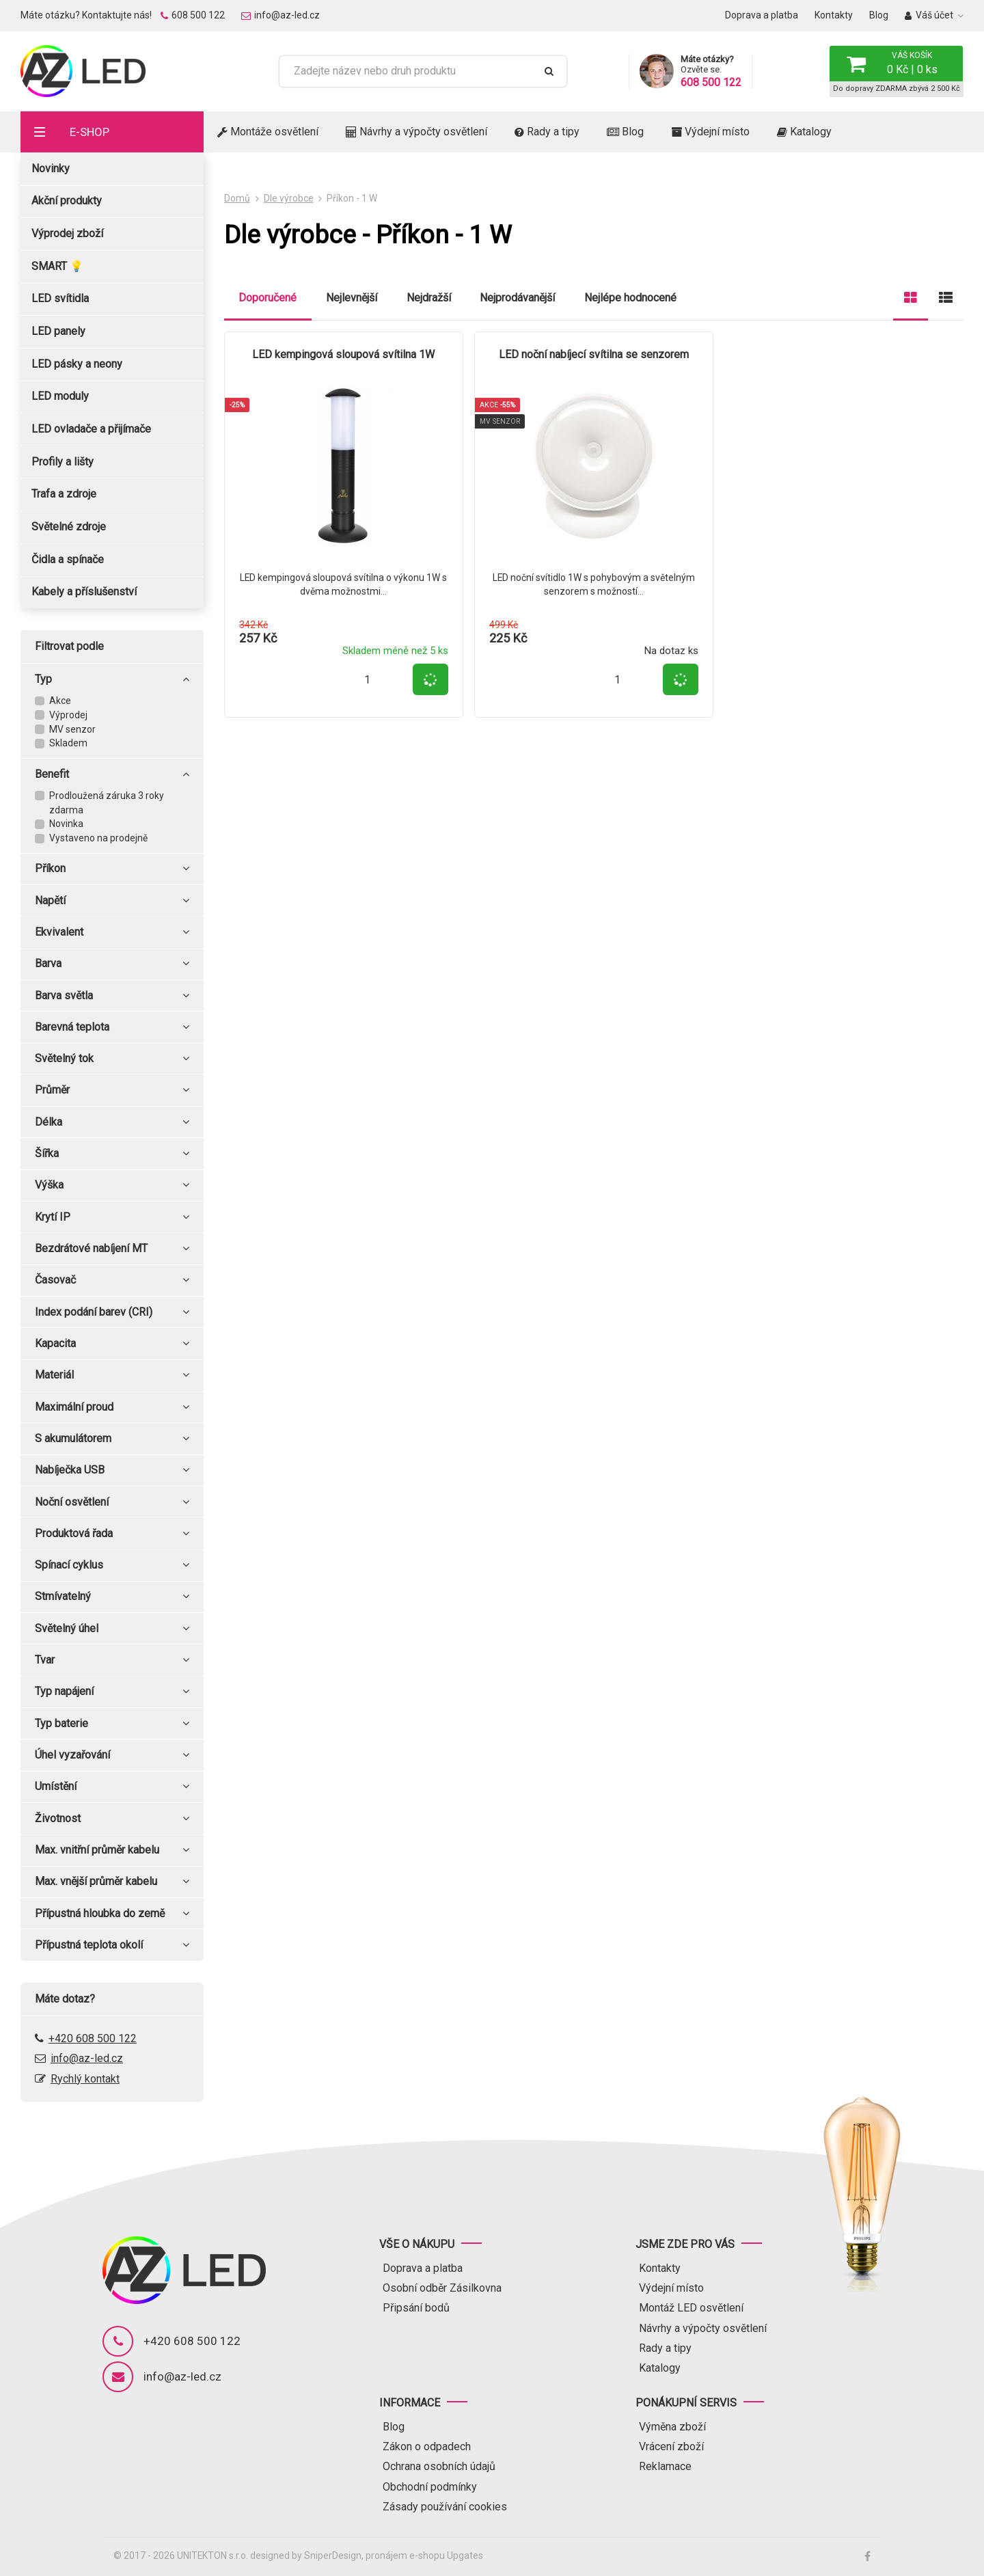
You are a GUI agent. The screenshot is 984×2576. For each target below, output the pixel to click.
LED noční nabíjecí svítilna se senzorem (594, 354)
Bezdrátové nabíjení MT (112, 1248)
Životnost (112, 1819)
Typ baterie (112, 1724)
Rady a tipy (547, 131)
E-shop (89, 132)
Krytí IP (112, 1217)
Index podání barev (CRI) (112, 1312)
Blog (878, 15)
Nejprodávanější (517, 297)
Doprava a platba (761, 15)
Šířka (112, 1153)
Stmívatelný (112, 1596)
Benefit (112, 774)
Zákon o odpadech (427, 2446)
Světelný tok (112, 1058)
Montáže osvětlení (267, 131)
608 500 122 (193, 15)
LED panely (58, 331)
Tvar (112, 1660)
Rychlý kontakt (85, 2078)
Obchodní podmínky (430, 2486)
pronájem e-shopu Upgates (424, 2555)
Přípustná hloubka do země (112, 1914)
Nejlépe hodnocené (630, 297)
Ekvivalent (112, 932)
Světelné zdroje (68, 526)
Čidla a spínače (67, 559)
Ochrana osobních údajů (439, 2466)
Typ (112, 679)
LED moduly (60, 396)
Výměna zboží (672, 2426)
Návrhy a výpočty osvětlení (416, 131)
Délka (112, 1122)
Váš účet (929, 15)
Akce (60, 700)
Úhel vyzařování (112, 1755)
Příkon (112, 868)
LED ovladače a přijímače (91, 428)
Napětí (112, 901)
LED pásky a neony (76, 363)
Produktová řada (112, 1534)
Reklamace (665, 2466)
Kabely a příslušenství (84, 591)
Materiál (112, 1375)
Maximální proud (112, 1407)
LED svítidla (60, 298)
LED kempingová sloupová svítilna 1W (343, 354)
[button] (896, 63)
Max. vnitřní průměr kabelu (112, 1850)
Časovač (112, 1280)
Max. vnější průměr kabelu (112, 1881)
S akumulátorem (112, 1439)
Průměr (112, 1090)
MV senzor (72, 729)
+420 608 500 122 (93, 2038)
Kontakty (834, 15)
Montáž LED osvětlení (691, 2307)
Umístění (112, 1786)
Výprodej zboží (67, 233)
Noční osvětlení (112, 1502)
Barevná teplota (112, 1027)
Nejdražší (429, 297)
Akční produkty (66, 200)
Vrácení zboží (671, 2446)
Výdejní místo (710, 131)
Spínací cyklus (112, 1565)
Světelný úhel (112, 1629)
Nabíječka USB (112, 1470)
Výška (112, 1185)
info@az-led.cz (280, 15)
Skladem (68, 742)
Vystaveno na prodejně (98, 837)
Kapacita (112, 1344)
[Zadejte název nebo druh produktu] (412, 71)
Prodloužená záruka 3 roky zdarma (106, 802)
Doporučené (267, 297)
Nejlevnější (351, 297)
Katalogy (804, 131)
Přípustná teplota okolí (112, 1945)
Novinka (66, 823)
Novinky (50, 168)
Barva (112, 963)
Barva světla (112, 996)
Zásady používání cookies (445, 2506)
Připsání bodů (416, 2307)
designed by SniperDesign (305, 2555)
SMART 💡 (57, 266)
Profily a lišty (62, 461)
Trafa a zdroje (63, 493)
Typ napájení (112, 1691)
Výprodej (68, 714)
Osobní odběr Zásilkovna (442, 2287)
